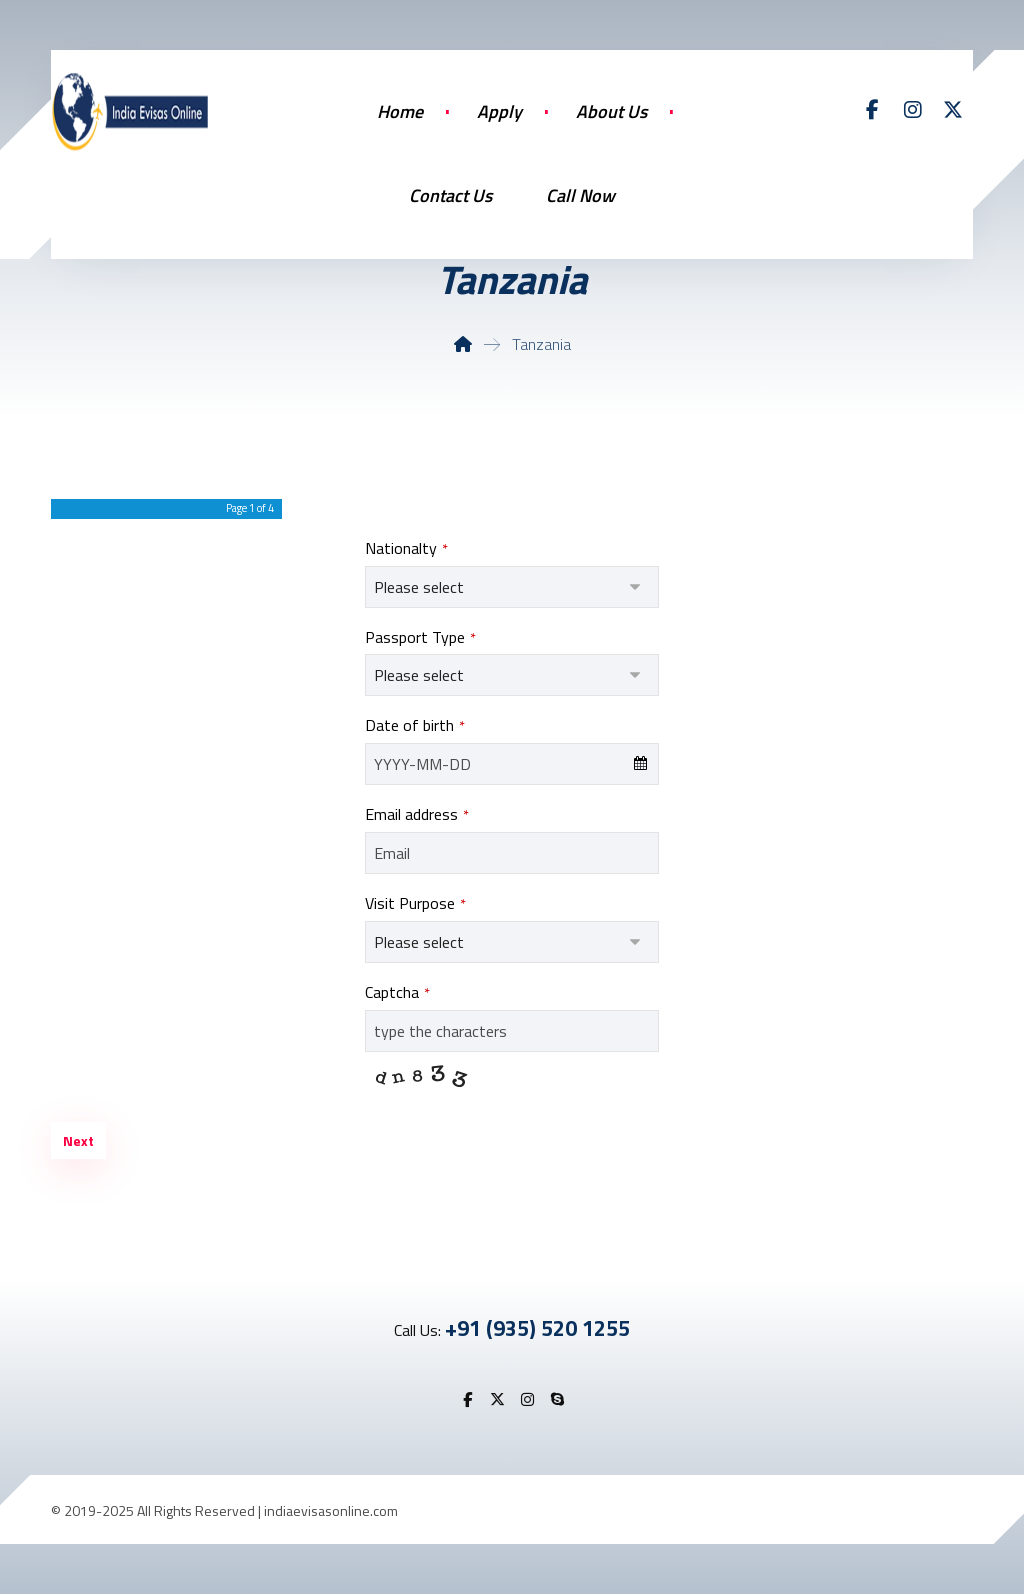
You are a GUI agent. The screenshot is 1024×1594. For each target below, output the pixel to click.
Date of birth (415, 725)
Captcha (397, 992)
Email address (417, 814)
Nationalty (406, 548)
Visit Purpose (415, 903)
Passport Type (420, 637)
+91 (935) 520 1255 (537, 1328)
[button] (873, 110)
